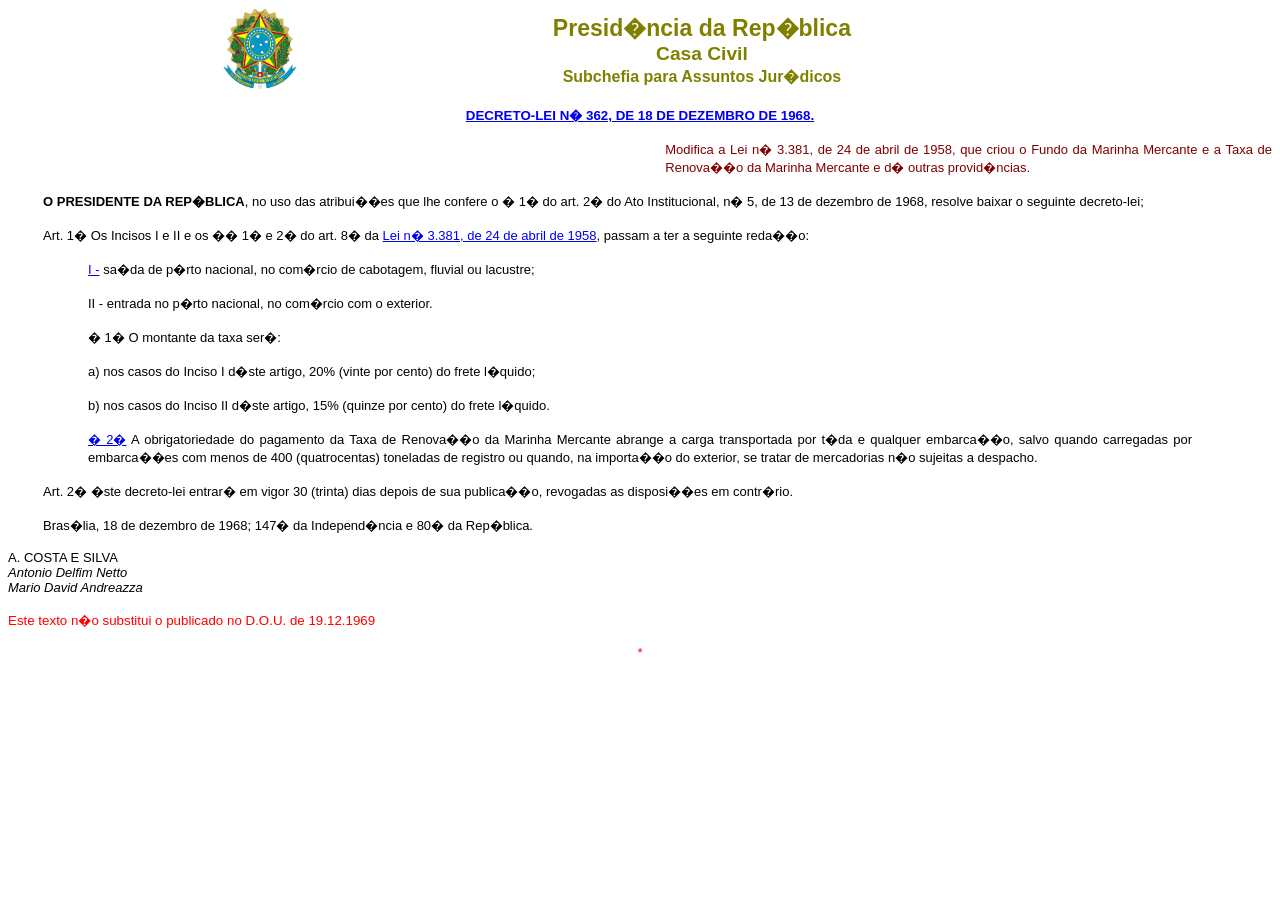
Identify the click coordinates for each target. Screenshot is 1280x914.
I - (94, 269)
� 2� (107, 439)
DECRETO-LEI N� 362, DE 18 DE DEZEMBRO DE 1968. (640, 115)
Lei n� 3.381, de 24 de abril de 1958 (490, 235)
